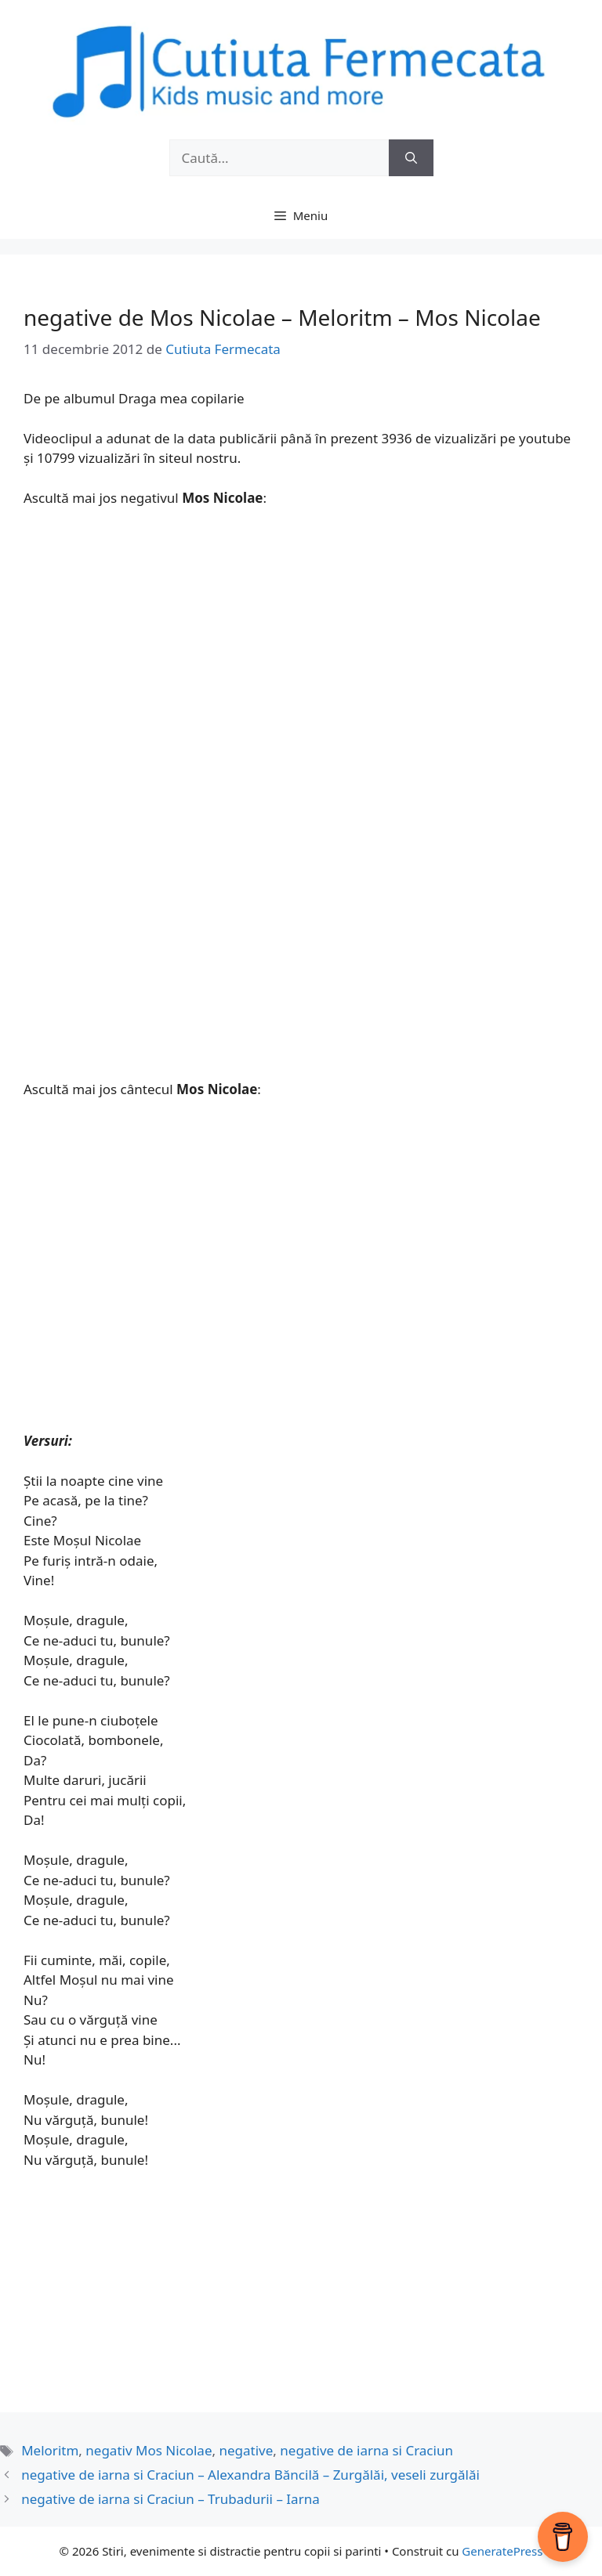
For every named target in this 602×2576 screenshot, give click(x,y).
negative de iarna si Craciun (366, 2450)
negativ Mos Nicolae (148, 2450)
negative (246, 2450)
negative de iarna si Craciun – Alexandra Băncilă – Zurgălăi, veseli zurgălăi (250, 2475)
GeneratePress (502, 2551)
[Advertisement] (301, 637)
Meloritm (49, 2450)
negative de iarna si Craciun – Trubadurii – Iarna (170, 2499)
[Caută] (411, 158)
